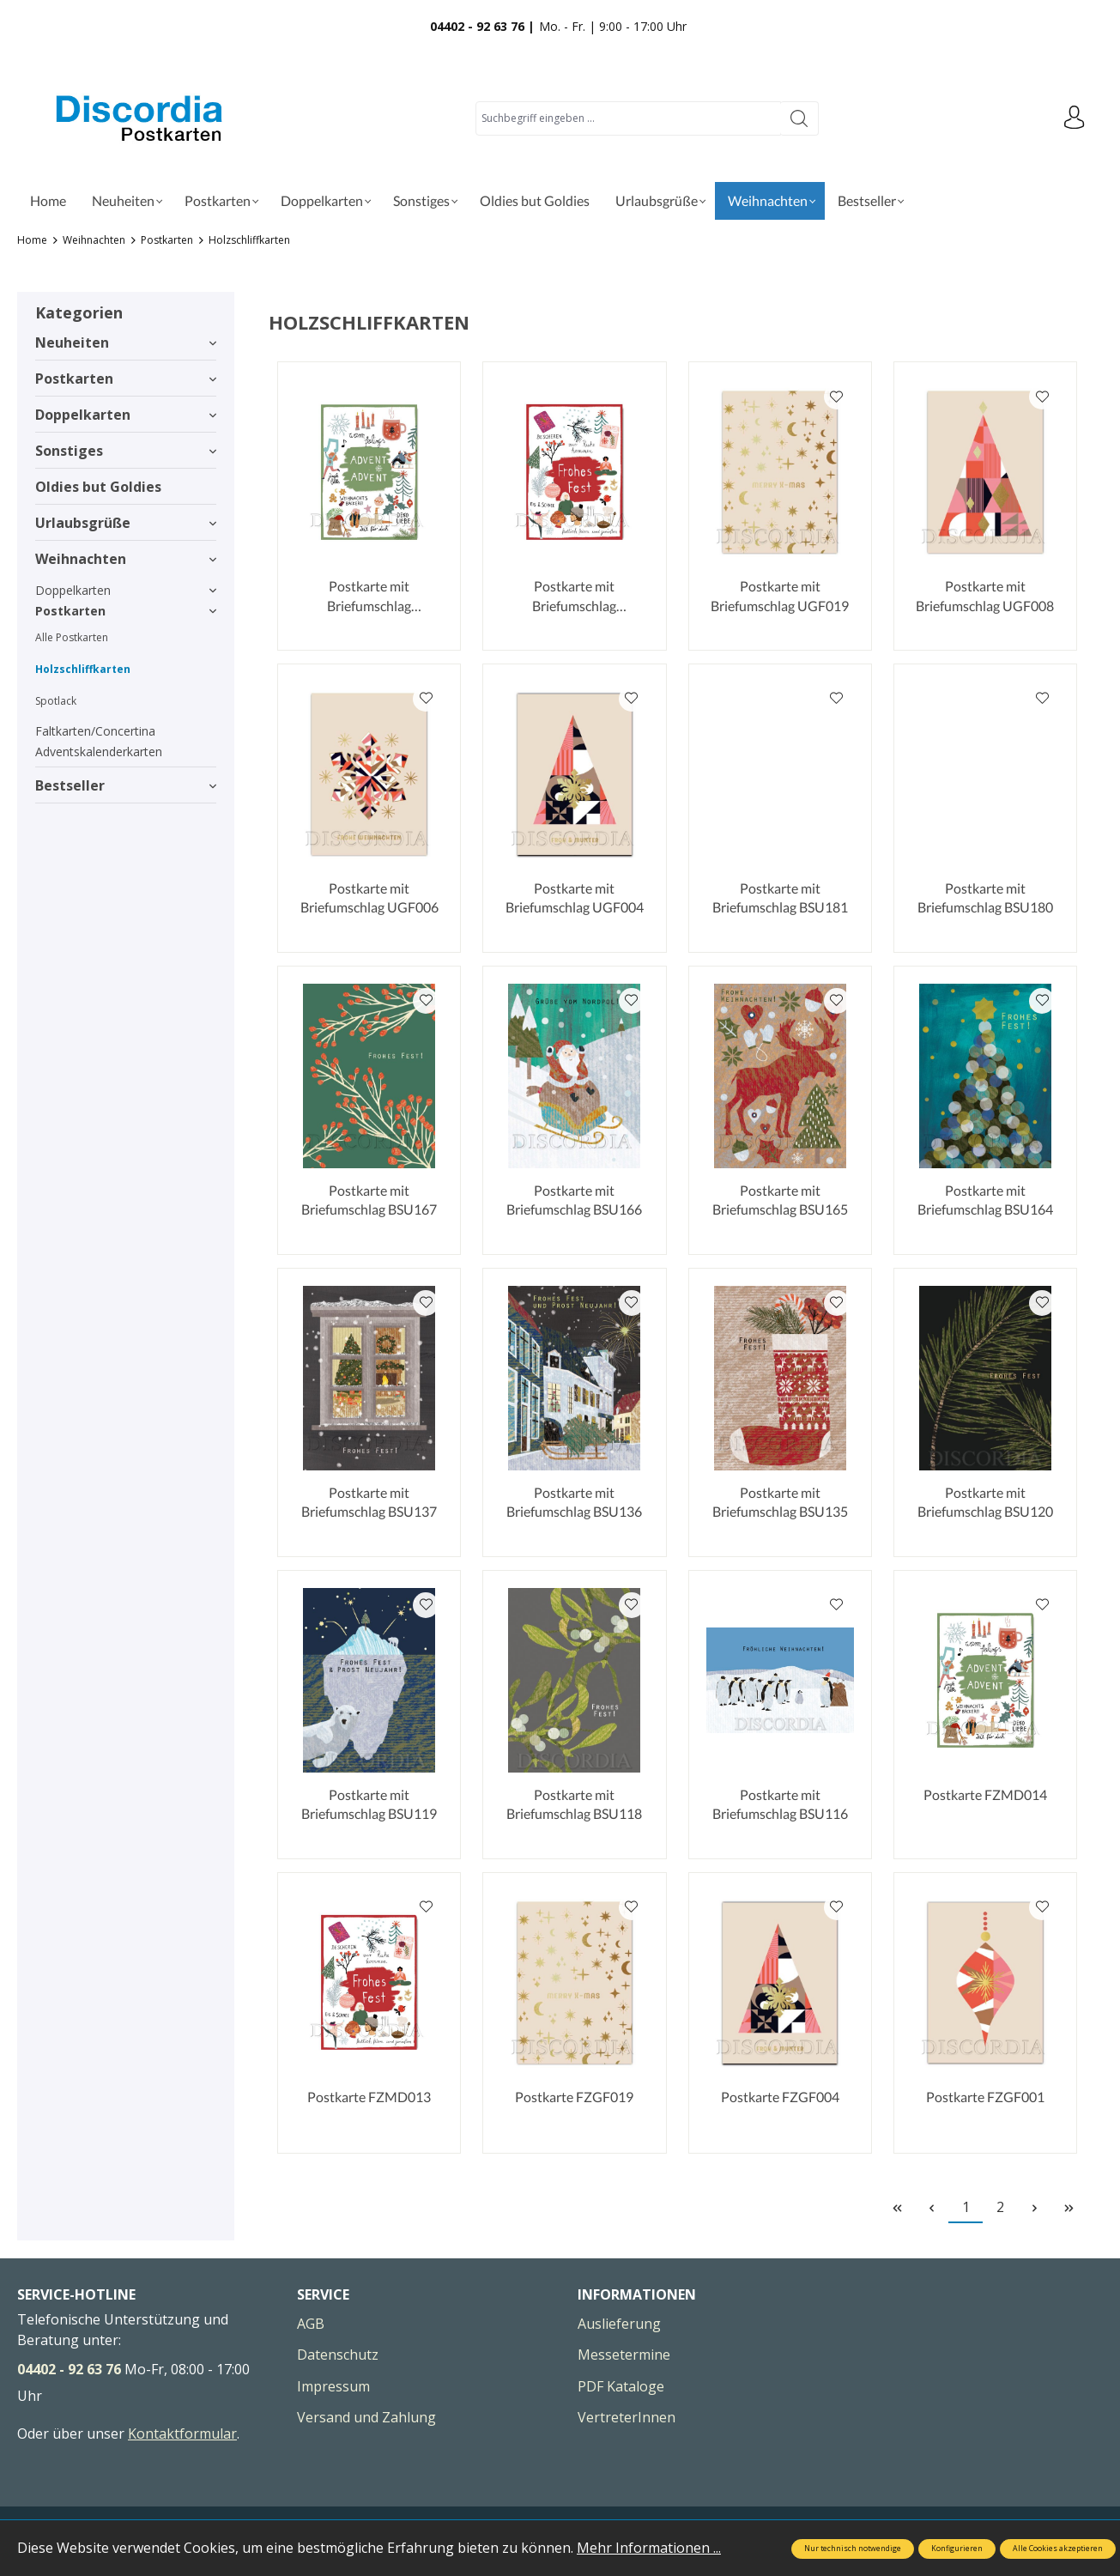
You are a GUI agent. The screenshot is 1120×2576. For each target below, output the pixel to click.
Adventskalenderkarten (98, 751)
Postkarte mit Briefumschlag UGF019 (780, 595)
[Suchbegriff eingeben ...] (627, 118)
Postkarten (125, 378)
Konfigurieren (957, 2548)
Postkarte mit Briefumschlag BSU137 (369, 1501)
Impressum (333, 2386)
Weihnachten (125, 558)
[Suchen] (798, 118)
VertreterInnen (626, 2417)
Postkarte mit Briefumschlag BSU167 (369, 1199)
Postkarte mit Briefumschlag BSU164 (985, 1199)
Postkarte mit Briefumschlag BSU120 (985, 1501)
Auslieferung (619, 2323)
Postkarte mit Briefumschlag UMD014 (369, 596)
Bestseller (125, 785)
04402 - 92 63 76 (69, 2369)
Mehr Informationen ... (649, 2547)
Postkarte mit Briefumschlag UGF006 (369, 897)
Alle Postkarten (71, 637)
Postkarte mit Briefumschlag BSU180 (985, 897)
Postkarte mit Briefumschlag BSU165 (780, 1199)
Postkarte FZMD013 (369, 2096)
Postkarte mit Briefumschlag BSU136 (574, 1501)
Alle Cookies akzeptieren (1058, 2548)
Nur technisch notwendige (852, 2548)
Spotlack (55, 701)
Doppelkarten (125, 414)
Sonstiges (125, 450)
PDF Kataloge (621, 2386)
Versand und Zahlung (366, 2417)
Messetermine (624, 2354)
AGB (310, 2323)
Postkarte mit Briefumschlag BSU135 (780, 1501)
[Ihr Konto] (1073, 118)
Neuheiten (125, 342)
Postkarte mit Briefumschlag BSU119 (369, 1803)
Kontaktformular (182, 2433)
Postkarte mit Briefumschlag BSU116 (780, 1803)
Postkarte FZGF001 (985, 2096)
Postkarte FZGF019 (574, 2096)
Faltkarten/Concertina (95, 731)
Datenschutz (337, 2354)
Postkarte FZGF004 (780, 2096)
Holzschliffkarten (82, 669)
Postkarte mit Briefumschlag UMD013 (574, 596)
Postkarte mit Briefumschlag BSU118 (574, 1803)
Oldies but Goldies (98, 486)
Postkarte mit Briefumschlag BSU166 (574, 1199)
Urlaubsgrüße (125, 522)
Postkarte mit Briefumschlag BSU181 (780, 897)
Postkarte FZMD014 (985, 1794)
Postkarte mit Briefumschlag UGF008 (985, 595)
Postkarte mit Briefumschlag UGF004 (575, 897)
